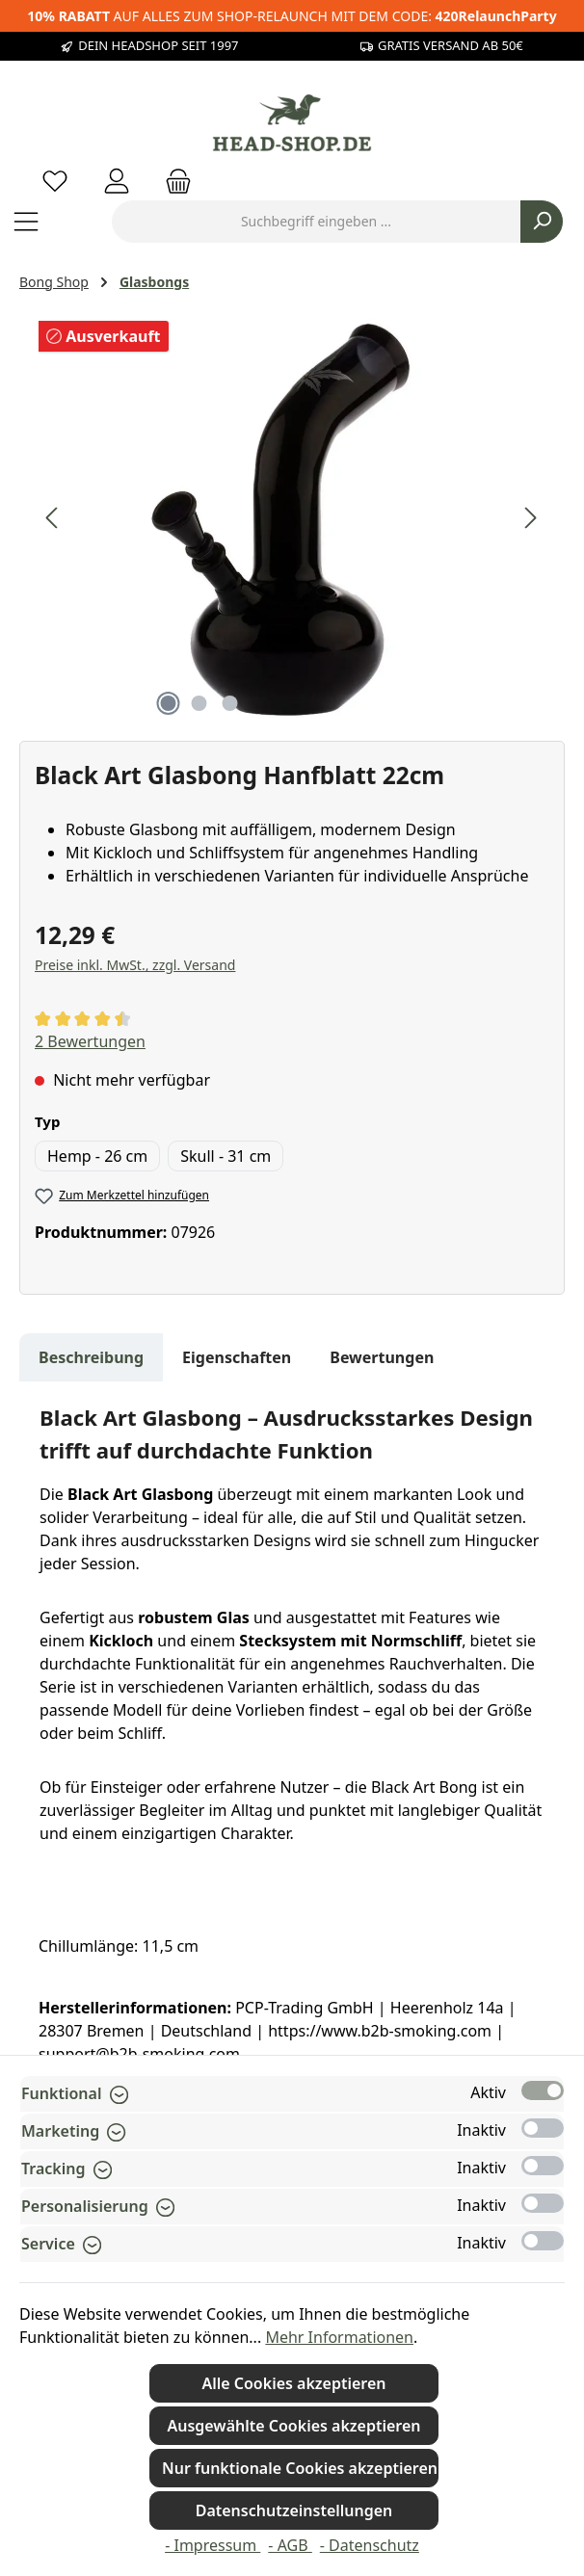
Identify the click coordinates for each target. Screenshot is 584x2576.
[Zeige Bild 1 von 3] (167, 703)
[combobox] (316, 221)
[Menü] (26, 221)
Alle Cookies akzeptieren (293, 2383)
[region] (292, 518)
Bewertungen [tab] (382, 1357)
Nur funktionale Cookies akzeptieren (300, 2468)
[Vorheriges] (53, 517)
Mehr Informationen (339, 2337)
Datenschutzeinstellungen (294, 2510)
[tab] (91, 1357)
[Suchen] (541, 221)
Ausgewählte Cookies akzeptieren (293, 2425)
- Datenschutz (369, 2545)
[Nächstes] (530, 517)
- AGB (289, 2545)
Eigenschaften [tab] (236, 1357)
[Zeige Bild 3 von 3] (229, 703)
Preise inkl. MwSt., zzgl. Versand (135, 965)
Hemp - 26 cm (97, 1156)
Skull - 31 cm (225, 1156)
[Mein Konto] (117, 180)
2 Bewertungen (90, 1041)
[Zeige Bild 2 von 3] (198, 703)
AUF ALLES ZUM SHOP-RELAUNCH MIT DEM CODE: (291, 16)
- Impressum (212, 2545)
